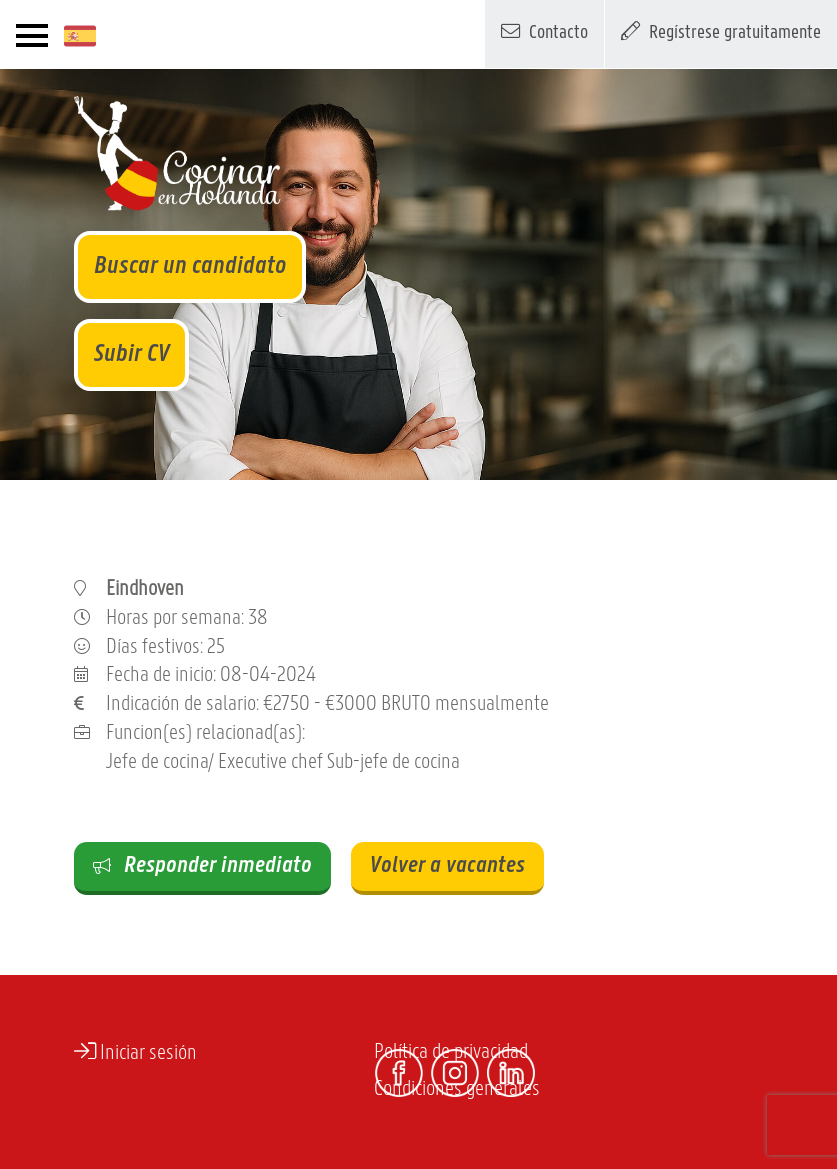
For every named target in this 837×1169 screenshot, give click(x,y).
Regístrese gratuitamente (721, 31)
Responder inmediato (202, 866)
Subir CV (131, 354)
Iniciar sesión (135, 1052)
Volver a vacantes (447, 866)
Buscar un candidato (190, 266)
